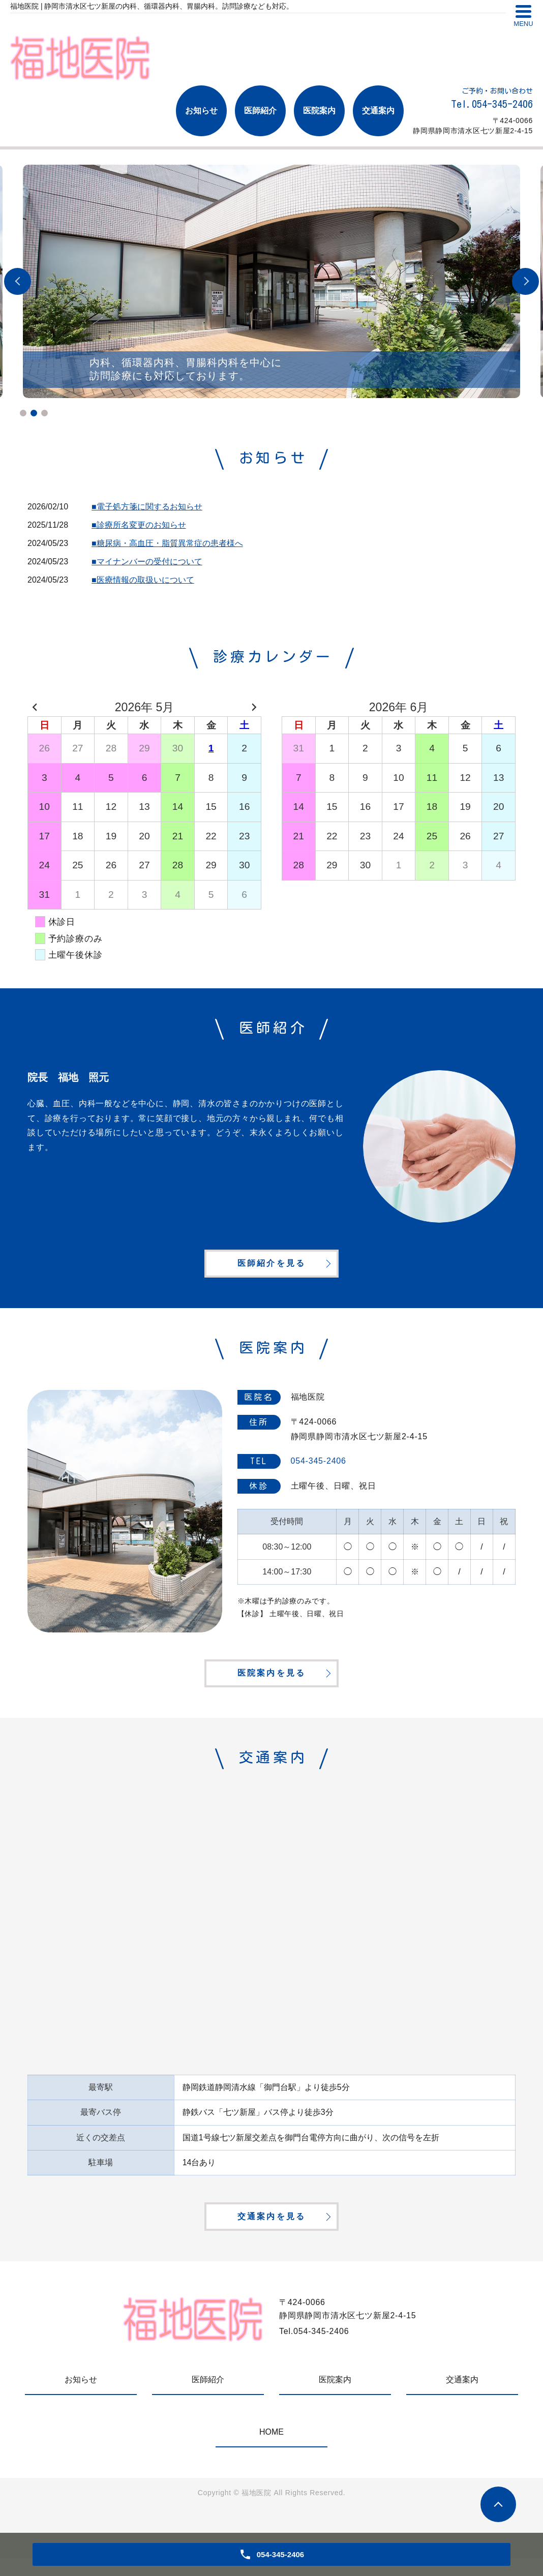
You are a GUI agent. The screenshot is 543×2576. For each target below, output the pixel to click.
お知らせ (201, 110)
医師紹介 (260, 110)
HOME (271, 2449)
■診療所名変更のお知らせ (139, 525)
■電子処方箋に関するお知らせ (147, 506)
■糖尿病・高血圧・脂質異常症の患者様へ (167, 543)
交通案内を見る (271, 2233)
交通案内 (378, 110)
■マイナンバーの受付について (147, 561)
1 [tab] (23, 413)
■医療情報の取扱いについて (143, 579)
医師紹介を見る (271, 1268)
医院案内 (319, 110)
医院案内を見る (271, 1683)
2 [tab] (34, 413)
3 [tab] (44, 413)
